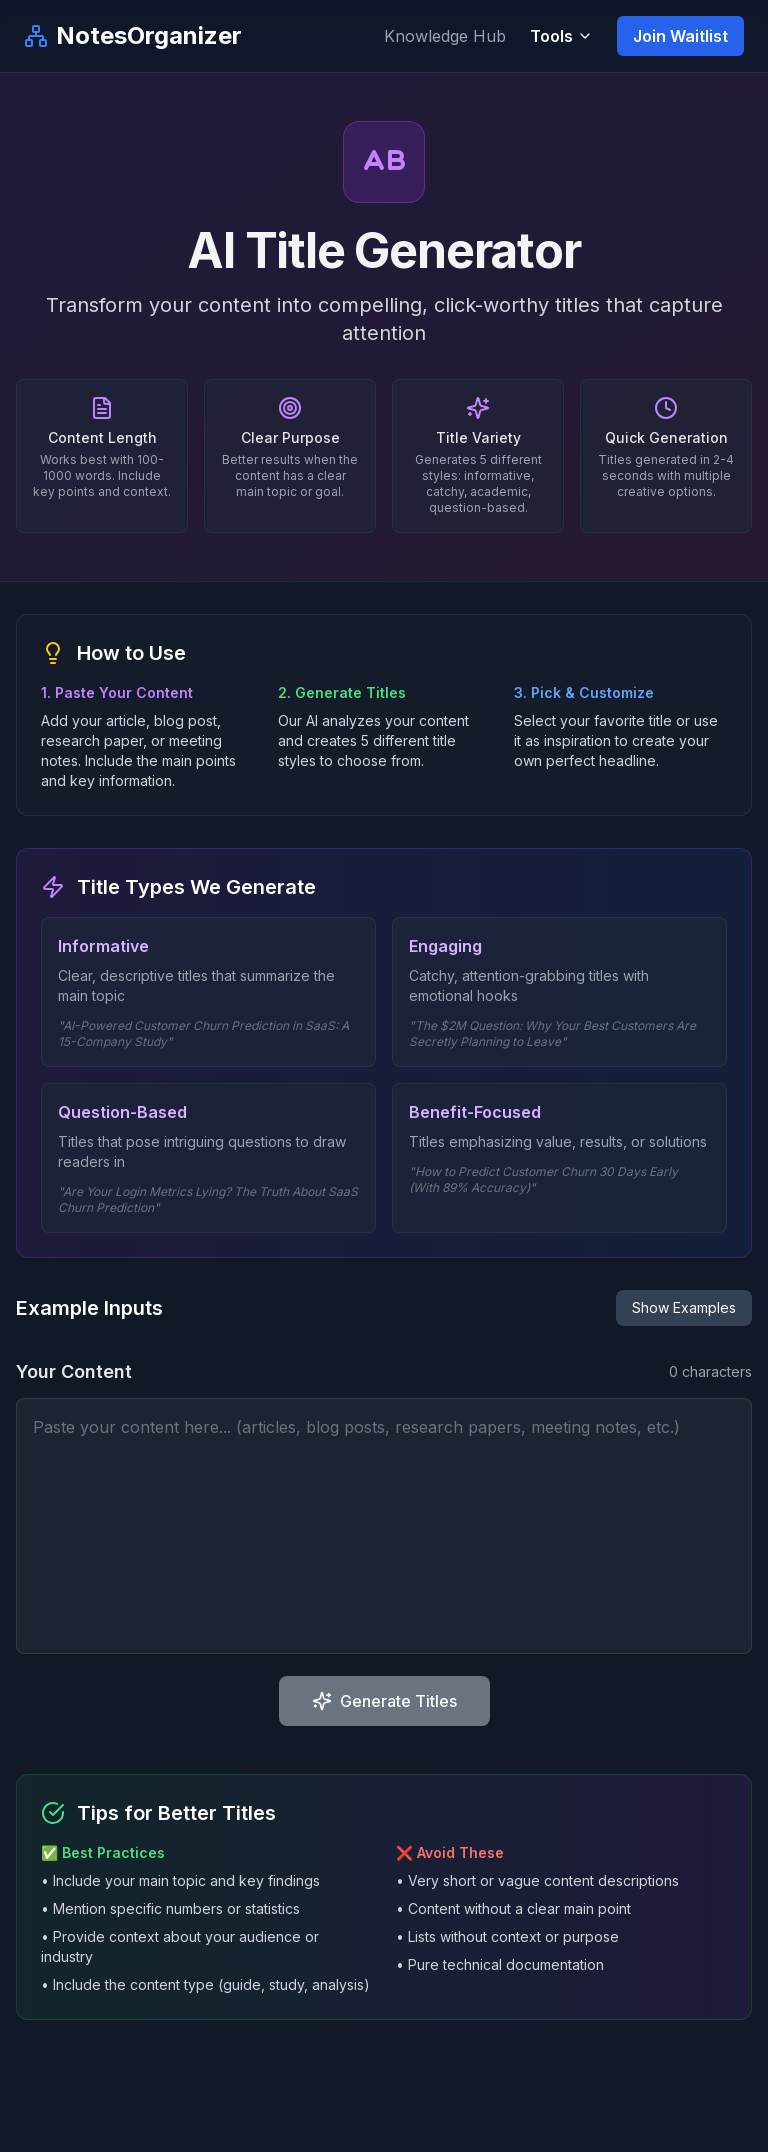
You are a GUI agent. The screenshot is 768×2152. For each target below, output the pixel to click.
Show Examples (684, 1307)
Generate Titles (384, 1701)
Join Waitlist (680, 36)
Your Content (74, 1371)
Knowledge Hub (445, 36)
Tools (561, 36)
